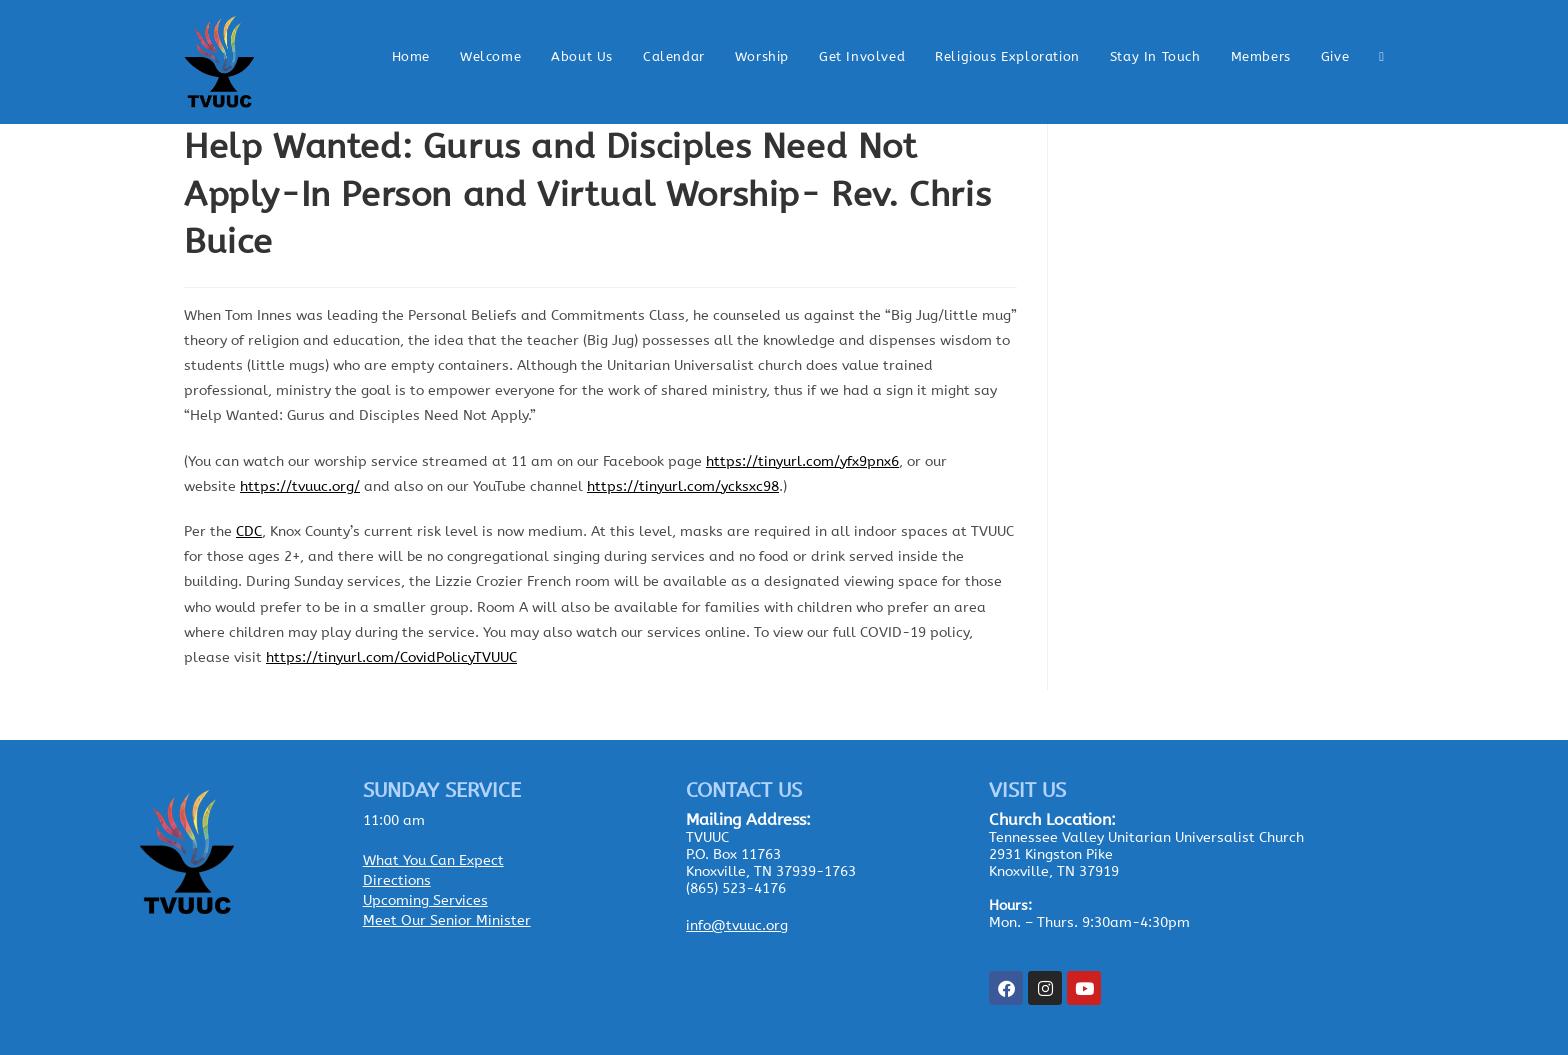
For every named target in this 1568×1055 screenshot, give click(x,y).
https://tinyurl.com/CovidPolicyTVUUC (391, 657)
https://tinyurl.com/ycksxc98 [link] (683, 486)
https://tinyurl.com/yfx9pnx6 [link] (802, 461)
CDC (249, 531)
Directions (397, 880)
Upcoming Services (425, 900)
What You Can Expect (433, 860)
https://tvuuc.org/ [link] (300, 486)
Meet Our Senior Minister (447, 920)
